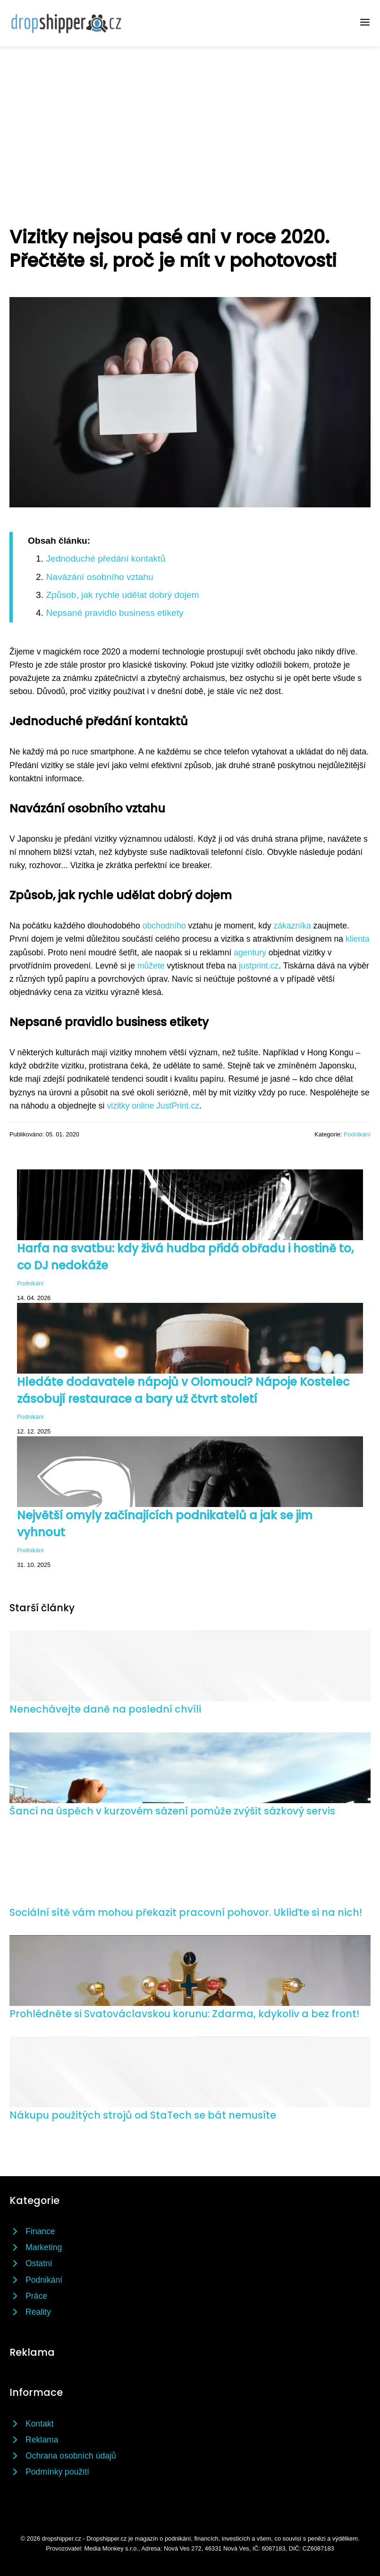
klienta (358, 939)
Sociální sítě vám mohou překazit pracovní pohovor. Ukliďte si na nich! (185, 1912)
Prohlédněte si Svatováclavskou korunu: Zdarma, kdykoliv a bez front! (184, 2014)
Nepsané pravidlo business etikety (114, 613)
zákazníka (292, 925)
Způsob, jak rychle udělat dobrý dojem (122, 595)
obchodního (164, 925)
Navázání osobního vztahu (99, 577)
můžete (151, 965)
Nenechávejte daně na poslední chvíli (105, 1709)
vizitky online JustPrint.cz (153, 1105)
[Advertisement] (190, 117)
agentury (250, 952)
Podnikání (357, 1134)
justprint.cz (259, 965)
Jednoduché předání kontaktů (105, 558)
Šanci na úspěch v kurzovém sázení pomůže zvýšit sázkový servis (172, 1811)
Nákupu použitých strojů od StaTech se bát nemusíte (142, 2115)
